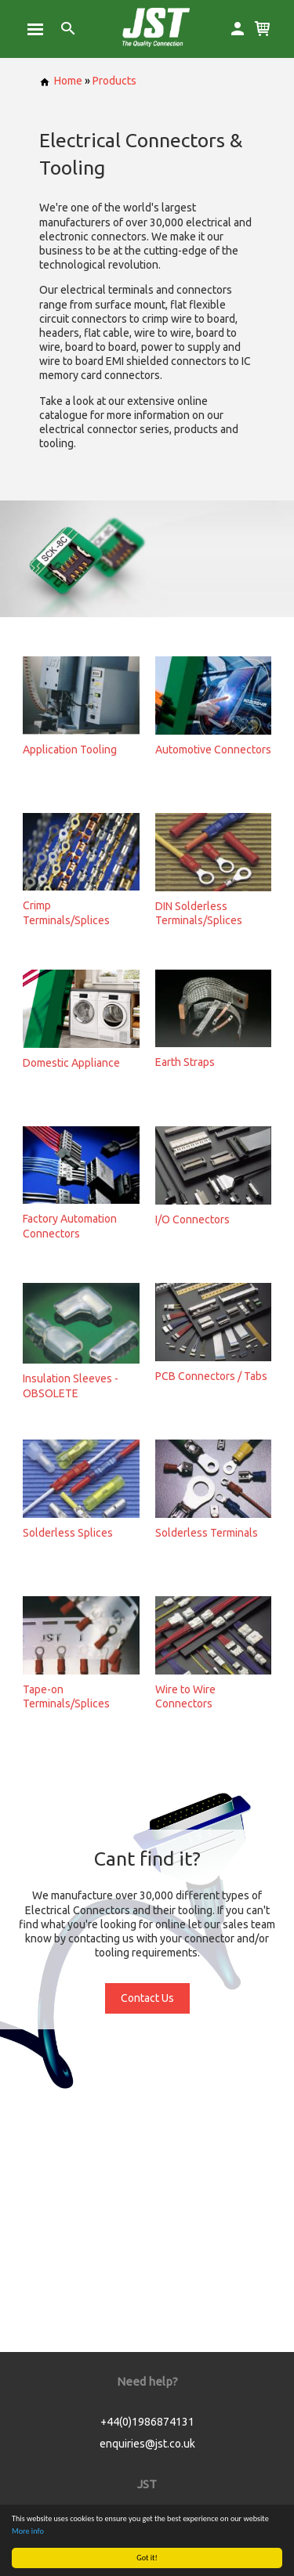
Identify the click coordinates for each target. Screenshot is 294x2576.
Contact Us (147, 1998)
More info (28, 2531)
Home (60, 80)
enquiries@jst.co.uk (147, 2443)
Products (114, 80)
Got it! (147, 2558)
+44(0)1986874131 (147, 2421)
